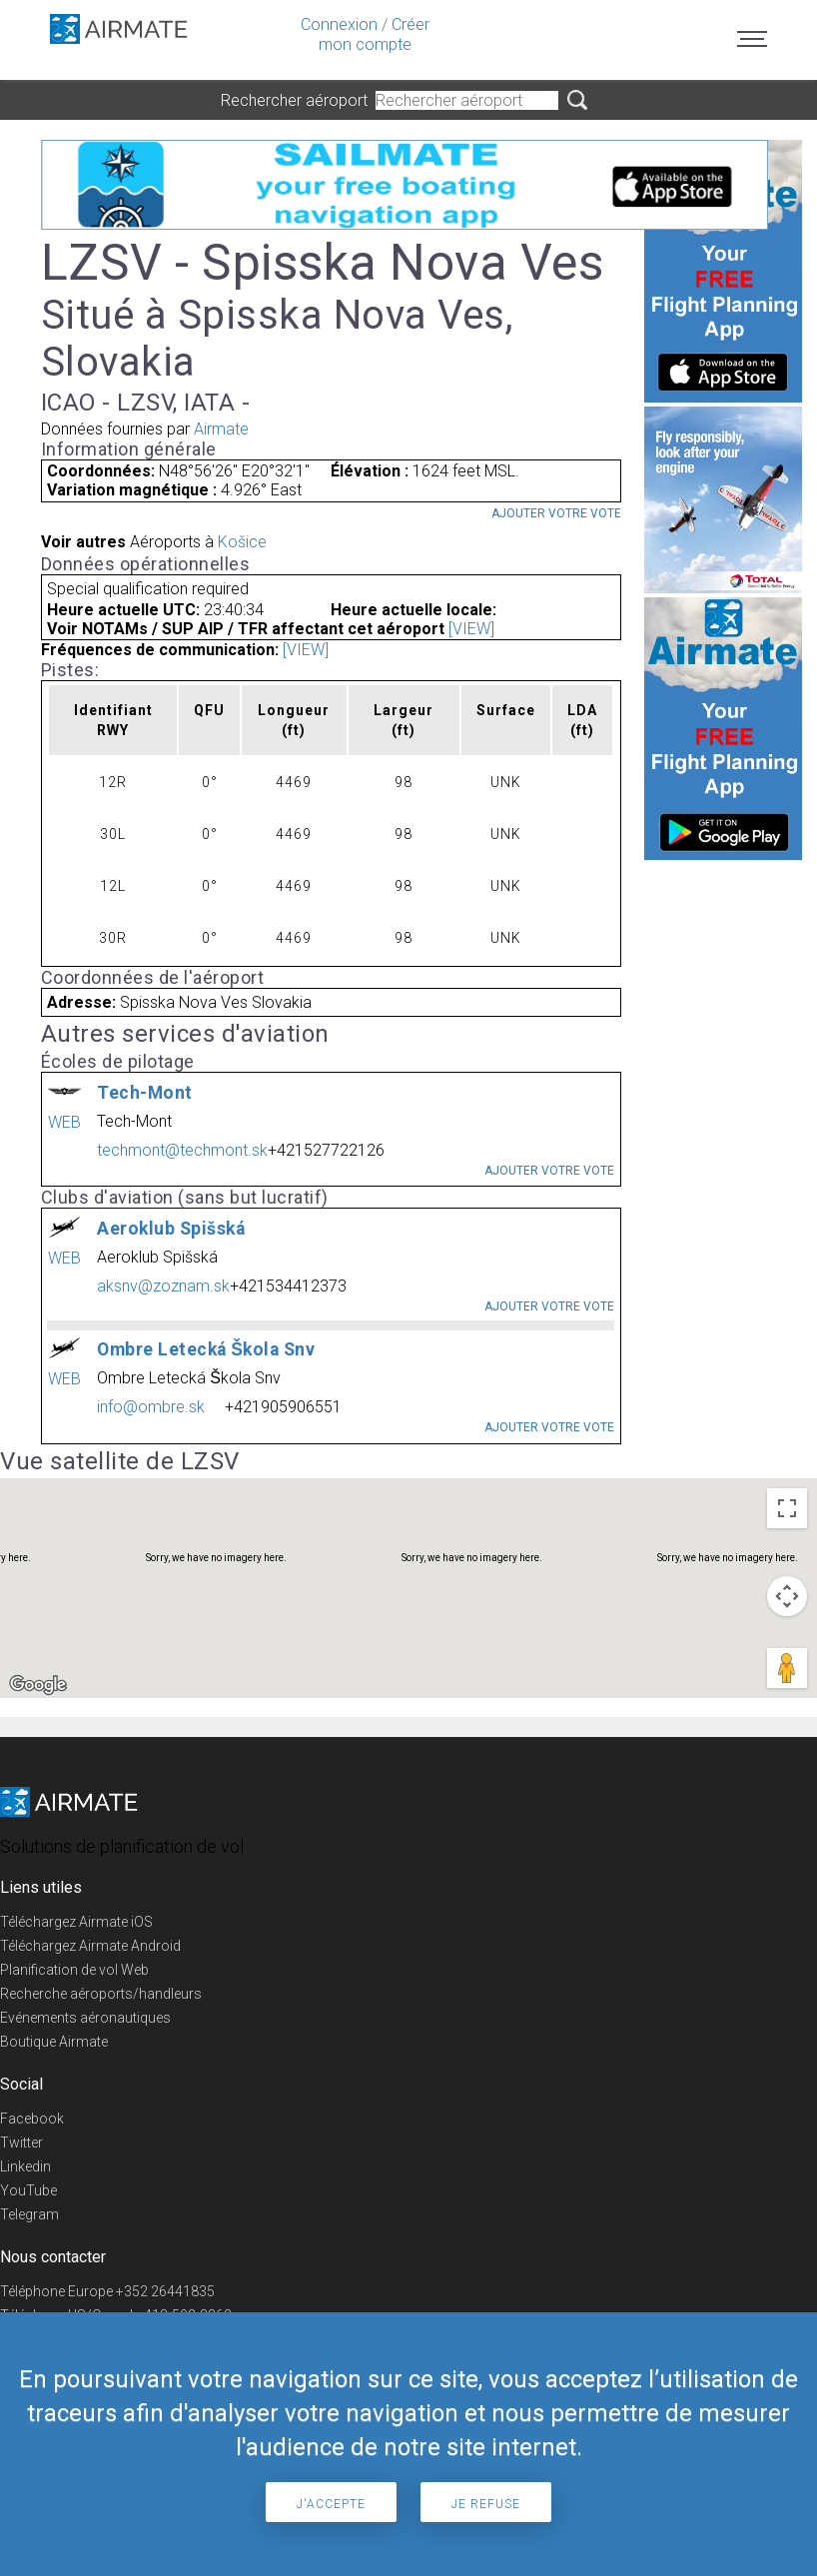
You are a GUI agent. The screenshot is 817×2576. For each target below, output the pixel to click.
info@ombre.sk (151, 1406)
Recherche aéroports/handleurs (101, 1994)
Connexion (339, 24)
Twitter (21, 2142)
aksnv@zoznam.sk (163, 1286)
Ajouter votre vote (556, 513)
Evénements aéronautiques (85, 2018)
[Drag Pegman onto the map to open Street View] (787, 1668)
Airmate (221, 429)
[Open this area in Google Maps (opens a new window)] (38, 1685)
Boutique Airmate (54, 2042)
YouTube (28, 2190)
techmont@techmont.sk (182, 1150)
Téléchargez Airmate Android (90, 1946)
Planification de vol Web (74, 1970)
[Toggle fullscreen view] (787, 1508)
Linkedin (25, 2166)
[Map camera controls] (787, 1596)
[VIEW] (471, 628)
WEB (64, 1122)
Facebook (32, 2119)
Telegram (29, 2214)
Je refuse (485, 2504)
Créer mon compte (374, 34)
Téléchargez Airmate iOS (76, 1922)
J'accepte (331, 2504)
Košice (242, 541)
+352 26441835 (165, 2291)
